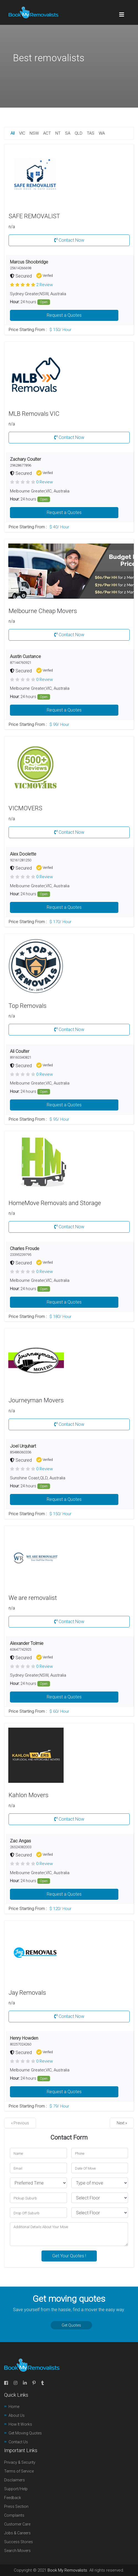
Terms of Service (19, 2471)
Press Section (16, 2506)
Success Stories (18, 2542)
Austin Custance (25, 656)
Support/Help (16, 2489)
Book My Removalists (67, 2570)
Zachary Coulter (25, 459)
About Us (17, 2415)
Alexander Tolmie (26, 1643)
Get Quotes (71, 2325)
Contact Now (69, 240)
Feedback (12, 2497)
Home (14, 2406)
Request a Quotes (64, 315)
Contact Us (18, 2442)
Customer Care (17, 2524)
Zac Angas (20, 1841)
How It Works (20, 2424)
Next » (122, 2123)
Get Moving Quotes (25, 2433)
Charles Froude (24, 1248)
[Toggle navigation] (121, 12)
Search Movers (17, 2550)
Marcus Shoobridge (29, 262)
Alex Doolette (23, 854)
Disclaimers (14, 2480)
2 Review (44, 284)
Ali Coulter (19, 1051)
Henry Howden (24, 2038)
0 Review (44, 481)
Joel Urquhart (23, 1446)
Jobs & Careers (17, 2533)
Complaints (14, 2515)
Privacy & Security (19, 2462)
